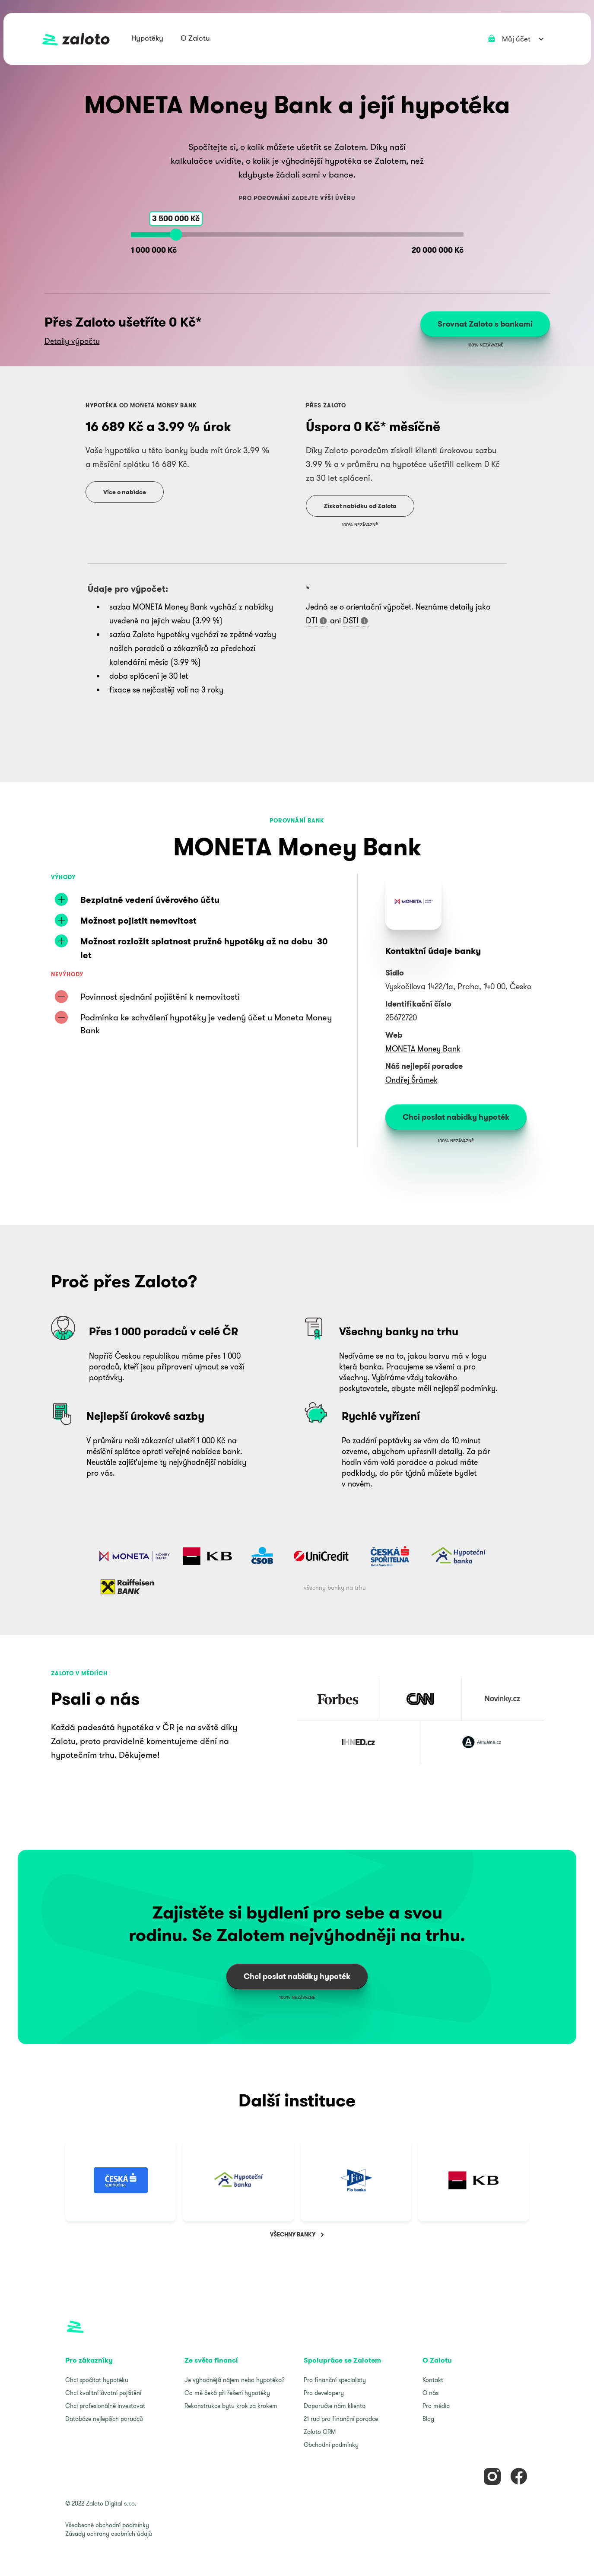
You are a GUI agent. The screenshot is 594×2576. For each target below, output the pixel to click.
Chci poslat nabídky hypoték (456, 1117)
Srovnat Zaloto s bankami (485, 324)
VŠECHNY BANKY (292, 2234)
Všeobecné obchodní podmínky (107, 2525)
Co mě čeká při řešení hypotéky (227, 2393)
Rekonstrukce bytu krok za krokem (230, 2406)
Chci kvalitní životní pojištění (103, 2393)
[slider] (176, 235)
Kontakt (432, 2380)
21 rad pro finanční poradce (341, 2419)
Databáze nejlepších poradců (104, 2419)
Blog (428, 2419)
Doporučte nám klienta (334, 2406)
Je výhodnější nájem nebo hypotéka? (234, 2380)
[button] (147, 39)
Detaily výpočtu (72, 341)
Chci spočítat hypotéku (96, 2380)
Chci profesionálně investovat (105, 2406)
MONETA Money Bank (423, 1049)
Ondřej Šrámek (411, 1080)
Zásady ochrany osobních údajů (108, 2534)
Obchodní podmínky (331, 2445)
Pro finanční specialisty (335, 2380)
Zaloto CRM (320, 2432)
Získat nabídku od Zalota (360, 506)
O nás (430, 2393)
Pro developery (324, 2393)
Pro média (436, 2406)
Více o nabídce (124, 492)
